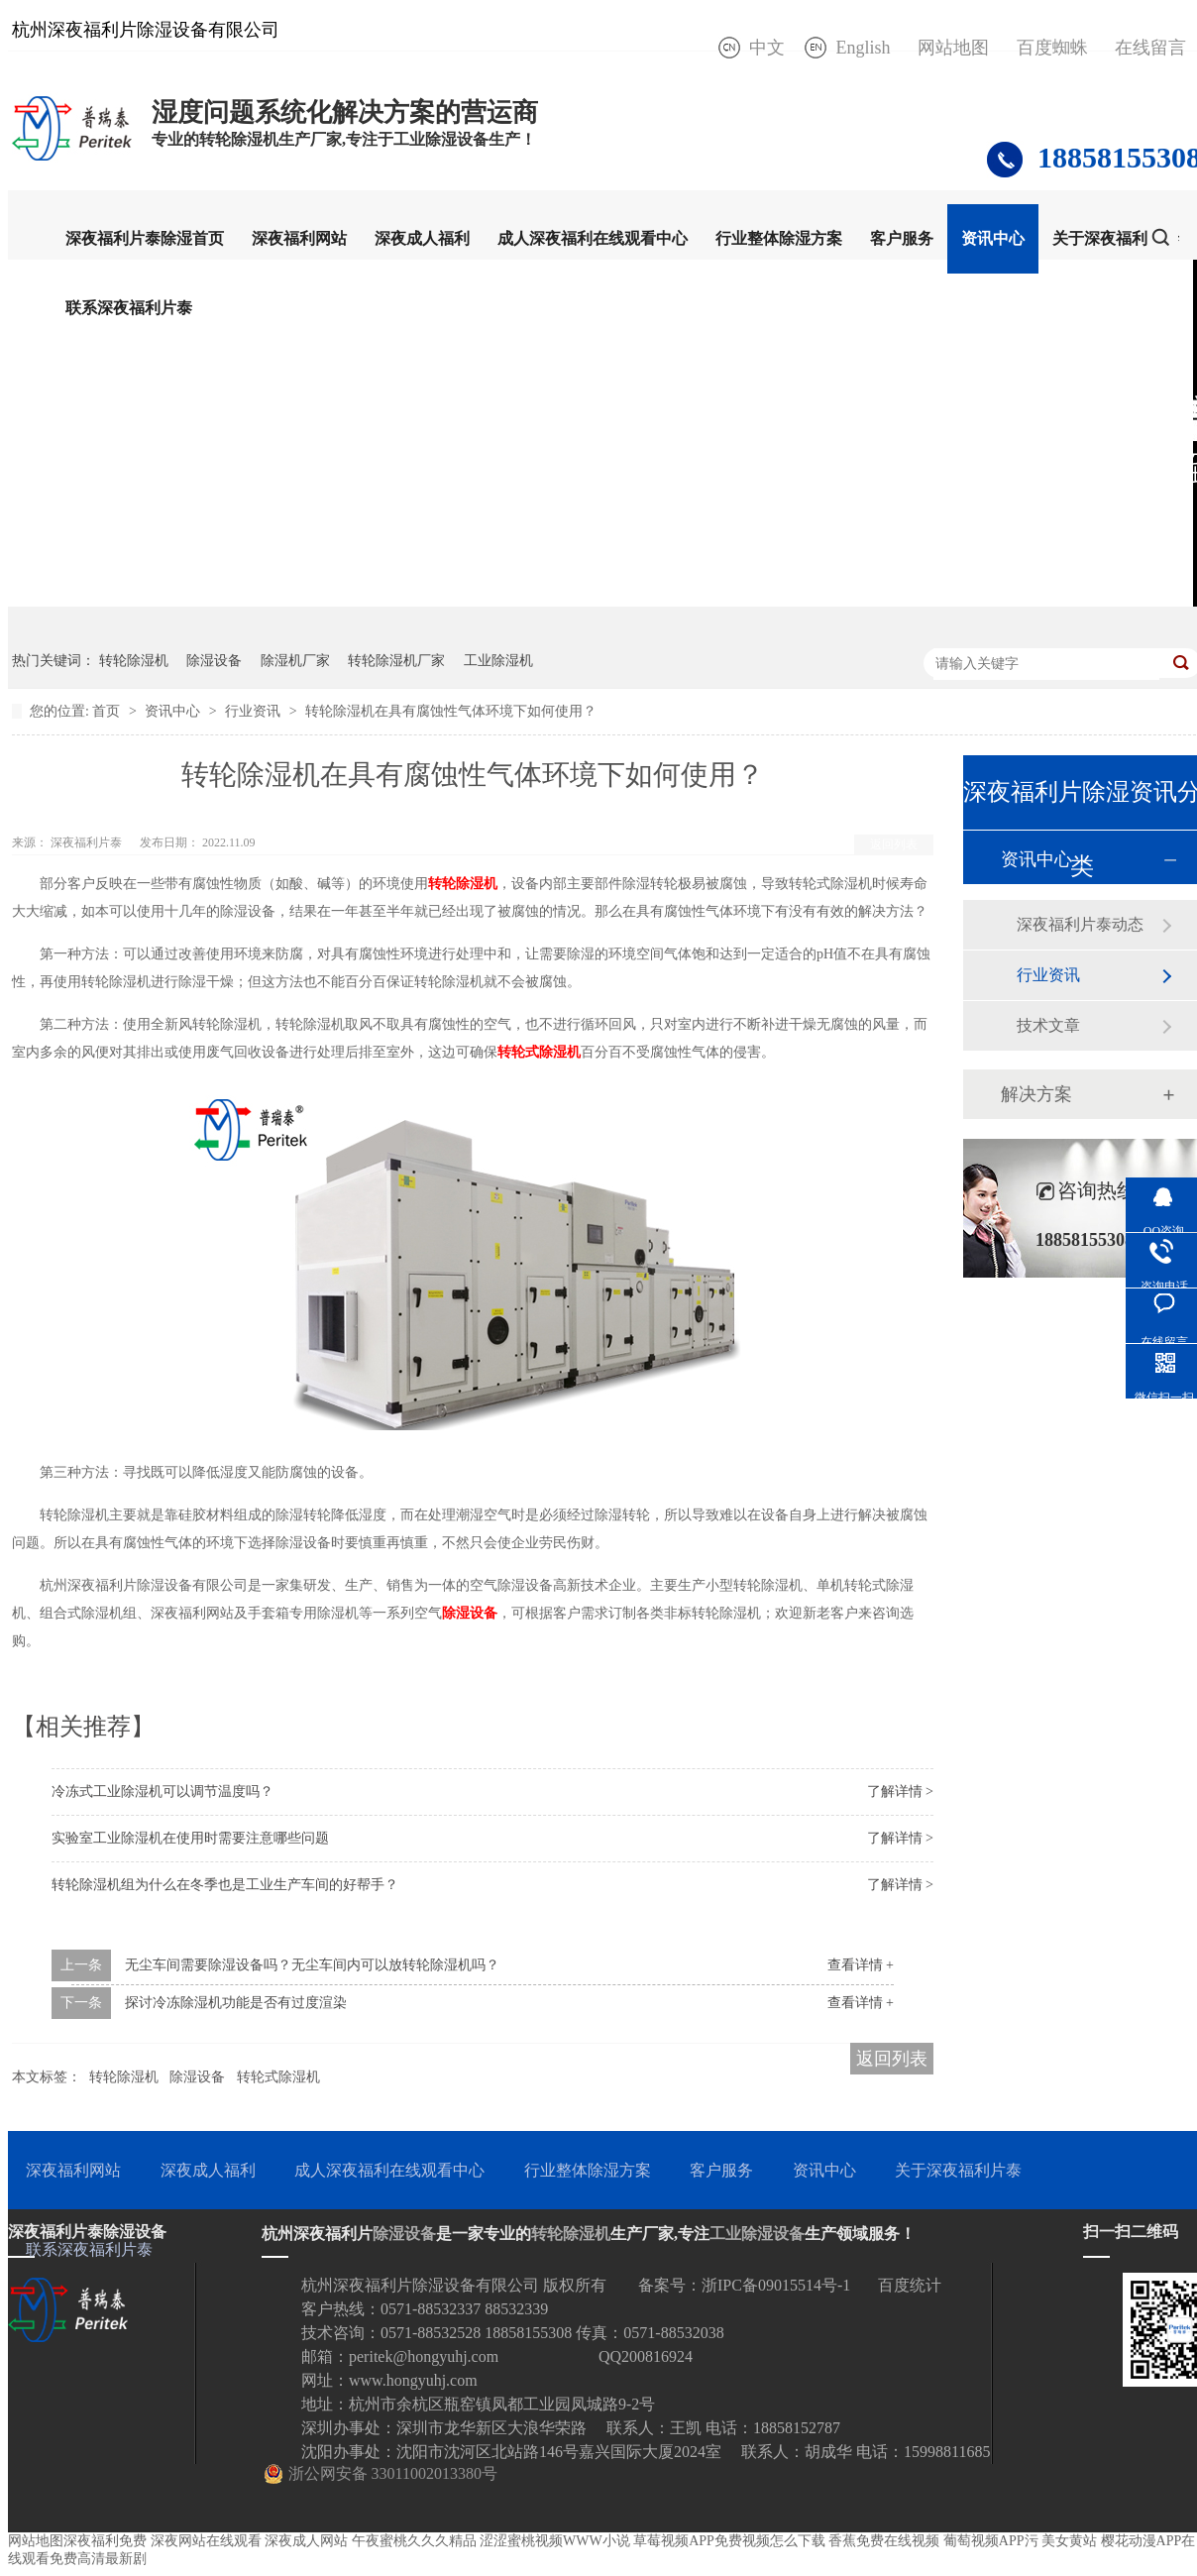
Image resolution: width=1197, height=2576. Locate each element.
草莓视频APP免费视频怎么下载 (729, 2540)
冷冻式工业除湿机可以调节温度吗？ (162, 1791)
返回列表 (894, 844)
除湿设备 (214, 660)
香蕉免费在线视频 (883, 2540)
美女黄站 (1069, 2540)
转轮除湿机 (133, 660)
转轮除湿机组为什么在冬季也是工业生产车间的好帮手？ (225, 1884)
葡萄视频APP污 (990, 2540)
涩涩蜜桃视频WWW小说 (555, 2540)
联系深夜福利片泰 (128, 307)
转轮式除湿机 (278, 2077)
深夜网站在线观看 (206, 2540)
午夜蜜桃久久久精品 (414, 2540)
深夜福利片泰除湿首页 (144, 238)
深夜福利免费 (105, 2540)
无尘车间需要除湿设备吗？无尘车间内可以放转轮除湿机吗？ (312, 1965)
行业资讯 (254, 711)
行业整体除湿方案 (778, 238)
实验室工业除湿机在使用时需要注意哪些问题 (190, 1838)
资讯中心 (993, 238)
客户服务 (901, 238)
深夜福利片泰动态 (1080, 924)
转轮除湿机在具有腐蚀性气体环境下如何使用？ (451, 711)
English (862, 47)
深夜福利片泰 (88, 842)
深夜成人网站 (306, 2540)
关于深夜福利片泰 (1115, 238)
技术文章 (1048, 1025)
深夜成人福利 (422, 238)
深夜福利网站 (299, 238)
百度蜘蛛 (1052, 47)
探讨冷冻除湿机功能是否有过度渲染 (236, 2002)
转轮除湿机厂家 (396, 660)
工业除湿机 (498, 660)
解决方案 (1036, 1094)
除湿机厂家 (295, 660)
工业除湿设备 (757, 2233)
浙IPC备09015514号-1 (776, 2285)
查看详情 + (860, 1965)
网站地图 (953, 47)
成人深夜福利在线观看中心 (592, 238)
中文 (767, 47)
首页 (108, 711)
